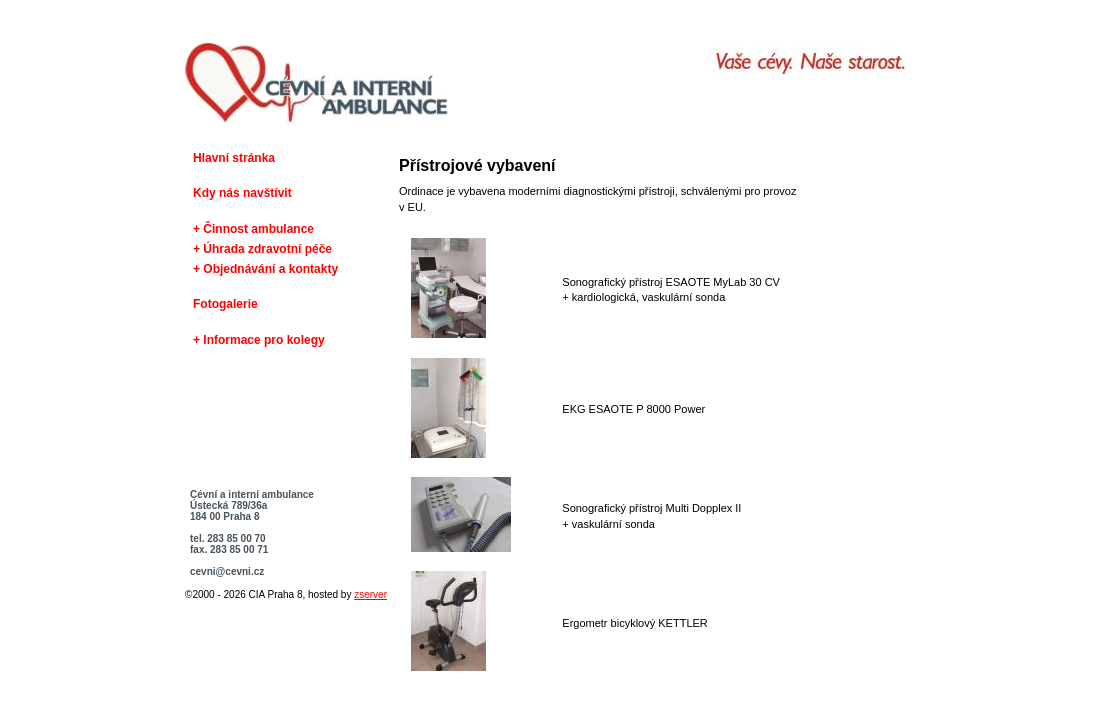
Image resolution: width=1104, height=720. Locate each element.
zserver (370, 594)
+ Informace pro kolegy (259, 340)
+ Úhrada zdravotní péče (262, 249)
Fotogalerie (225, 304)
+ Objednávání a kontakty (265, 269)
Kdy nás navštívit (242, 193)
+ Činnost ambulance (253, 229)
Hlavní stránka (234, 158)
